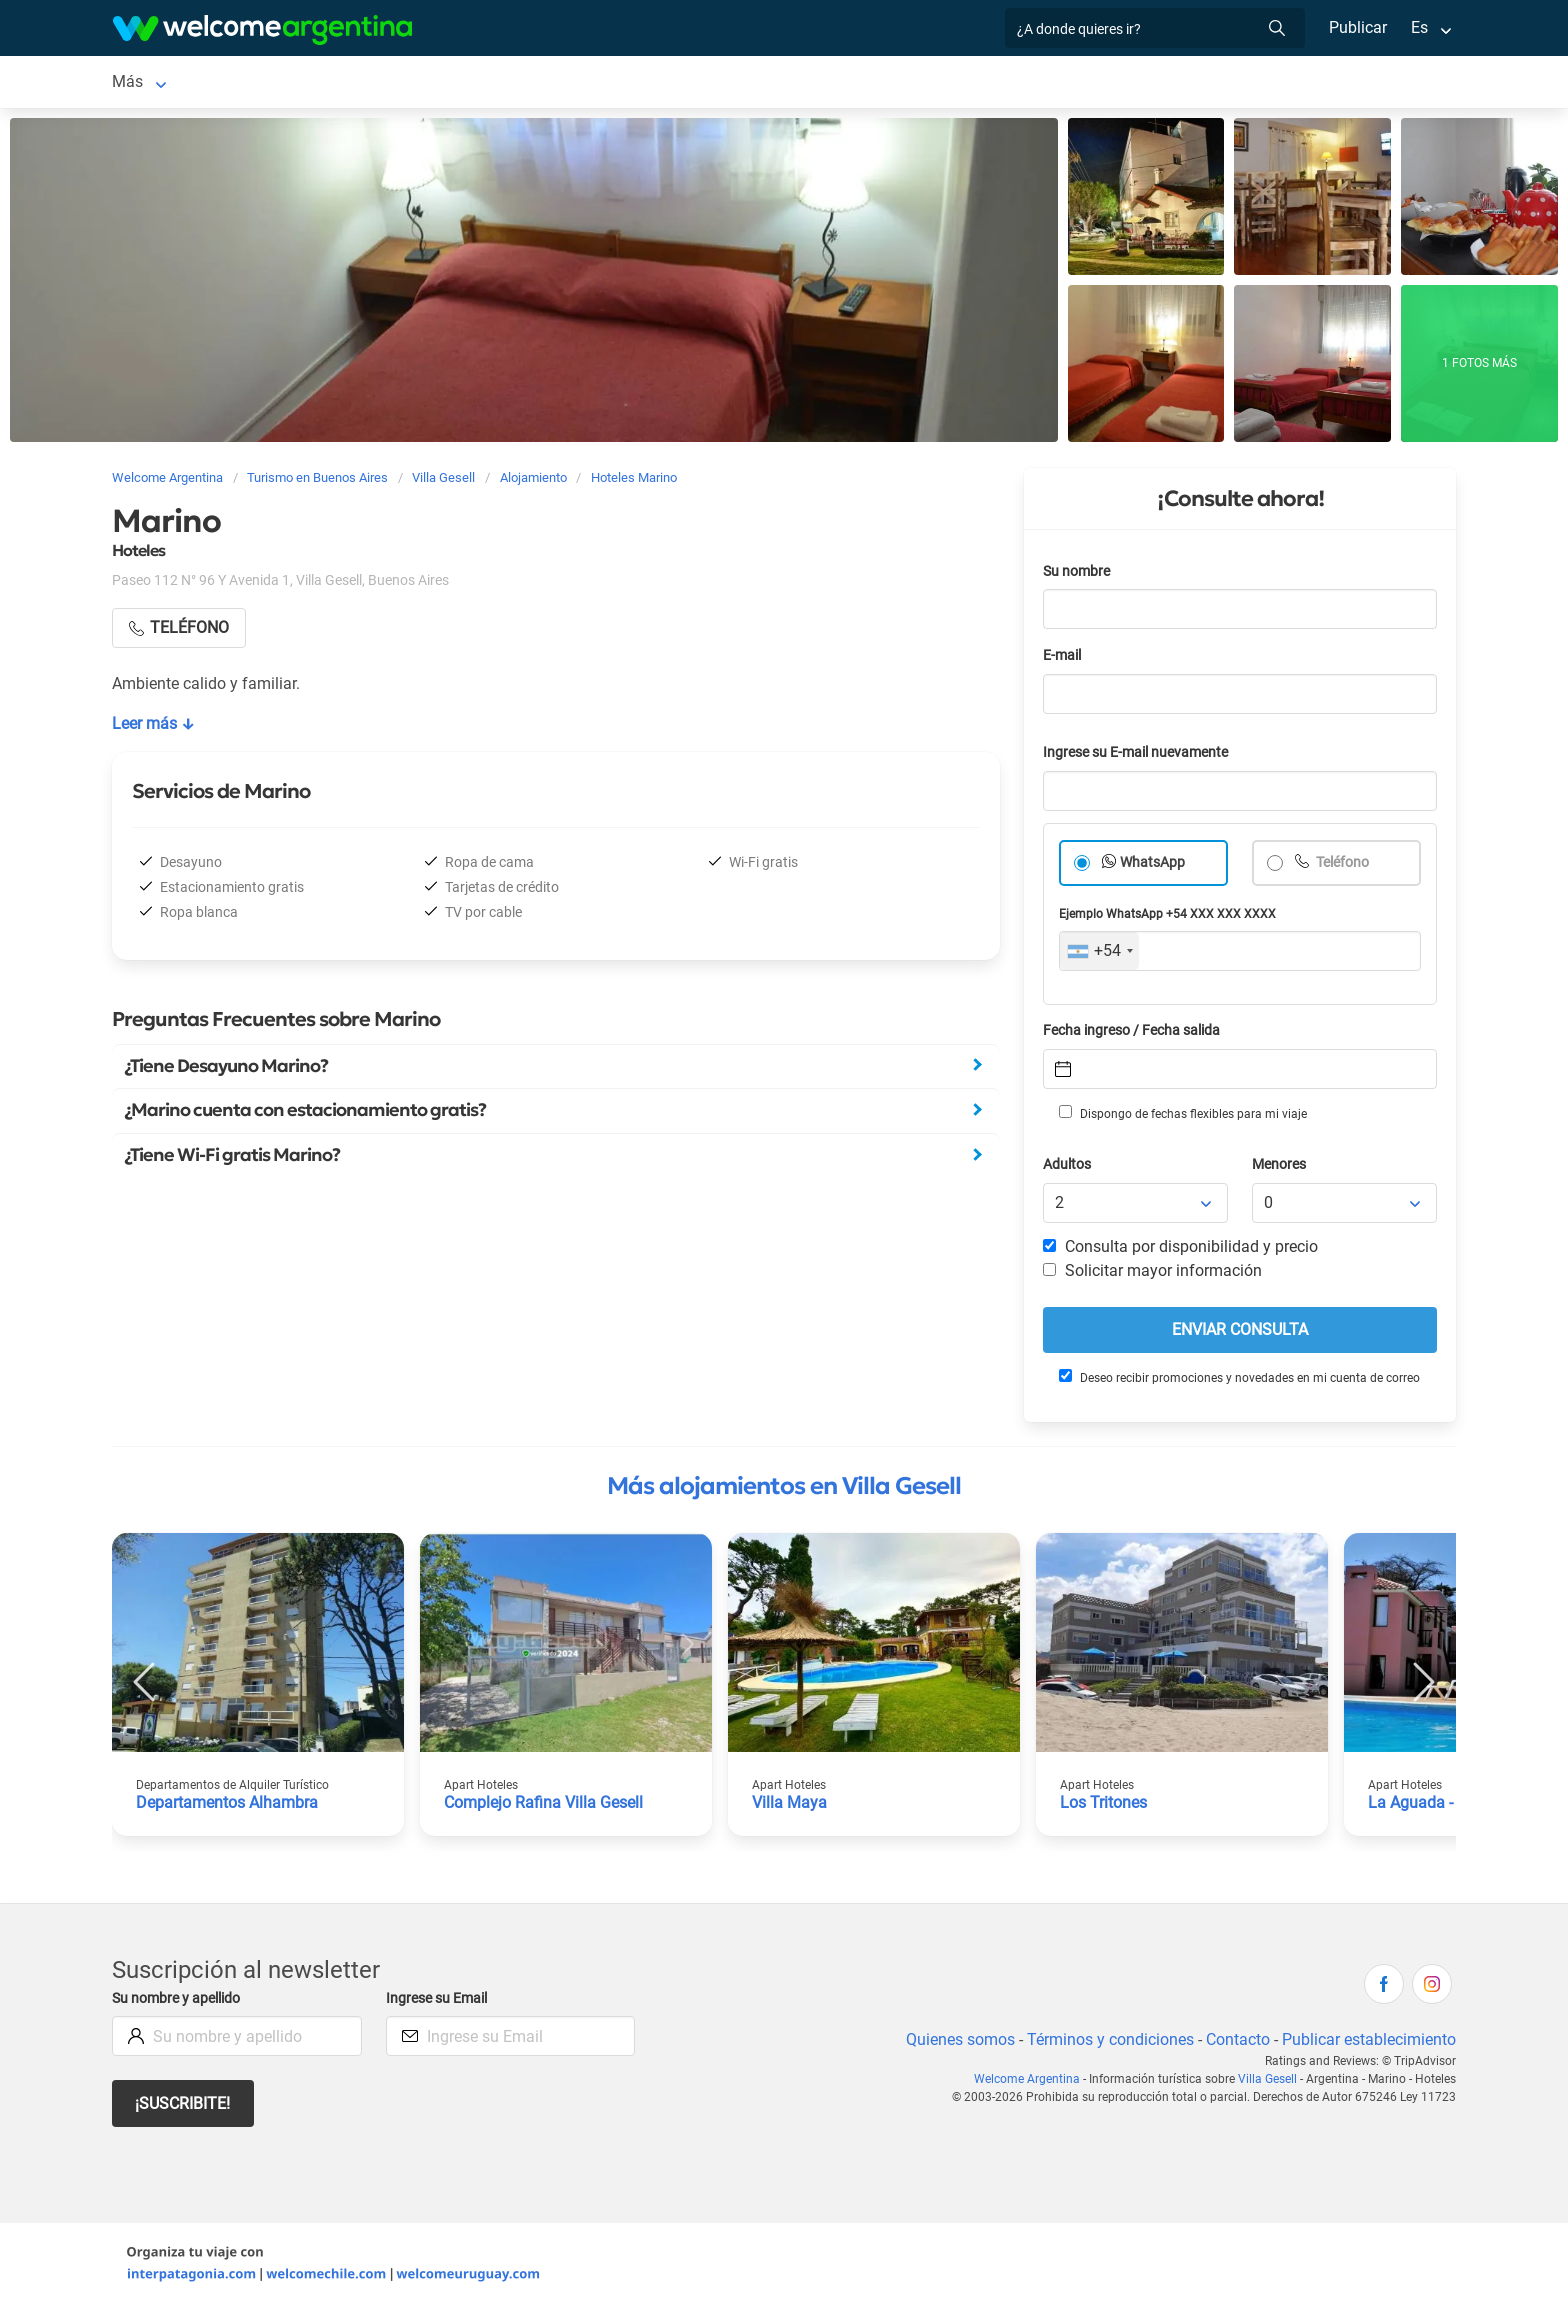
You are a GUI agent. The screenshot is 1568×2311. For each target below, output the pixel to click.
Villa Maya (789, 1806)
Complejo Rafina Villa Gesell (545, 1806)
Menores (1280, 1168)
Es (1419, 27)
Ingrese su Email (439, 2002)
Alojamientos (273, 83)
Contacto (1235, 2043)
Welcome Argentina (1031, 2083)
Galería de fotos (1090, 83)
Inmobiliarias (964, 83)
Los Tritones (1104, 1806)
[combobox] (1099, 955)
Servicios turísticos (612, 83)
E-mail (1064, 659)
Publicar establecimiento (1368, 2043)
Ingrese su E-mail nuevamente (1141, 756)
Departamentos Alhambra (228, 1806)
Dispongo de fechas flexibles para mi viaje (1181, 1117)
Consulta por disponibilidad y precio (1181, 1250)
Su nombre (1078, 575)
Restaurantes (751, 83)
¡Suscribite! (183, 2107)
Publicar (1357, 27)
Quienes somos (954, 2043)
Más (1186, 83)
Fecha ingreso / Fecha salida (1135, 1034)
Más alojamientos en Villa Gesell (784, 1490)
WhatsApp (1153, 866)
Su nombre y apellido (180, 2002)
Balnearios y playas (452, 83)
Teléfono (1343, 866)
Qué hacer (858, 83)
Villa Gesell (151, 83)
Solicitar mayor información (1152, 1274)
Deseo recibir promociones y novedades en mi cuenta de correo (1238, 1381)
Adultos (1068, 1168)
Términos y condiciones (1106, 2043)
